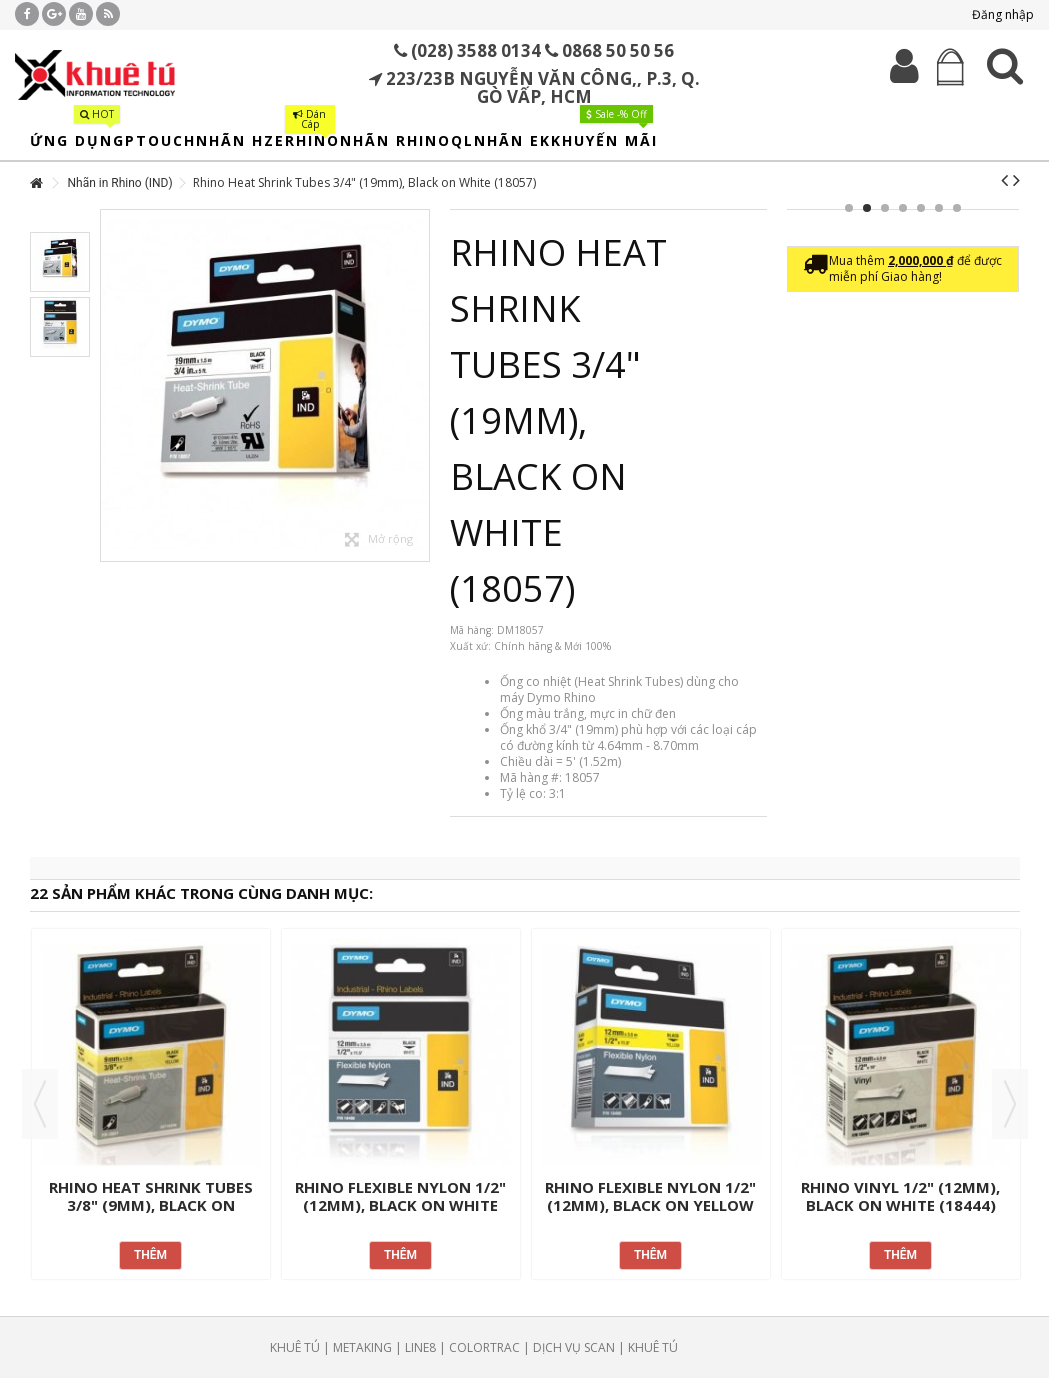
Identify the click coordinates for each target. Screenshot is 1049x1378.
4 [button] (903, 208)
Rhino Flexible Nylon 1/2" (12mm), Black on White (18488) (400, 1205)
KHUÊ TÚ (295, 1347)
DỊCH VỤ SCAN (574, 1347)
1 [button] (849, 208)
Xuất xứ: (470, 646)
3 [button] (885, 208)
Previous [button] (40, 1104)
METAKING (362, 1347)
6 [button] (939, 208)
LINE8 (420, 1347)
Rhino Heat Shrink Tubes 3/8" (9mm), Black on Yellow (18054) (151, 1205)
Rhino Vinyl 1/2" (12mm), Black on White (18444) (900, 1196)
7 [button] (957, 208)
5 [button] (921, 208)
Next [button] (1010, 1104)
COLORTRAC (484, 1347)
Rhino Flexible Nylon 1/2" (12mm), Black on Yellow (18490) (650, 1205)
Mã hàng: (472, 630)
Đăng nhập (1001, 14)
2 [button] (867, 208)
